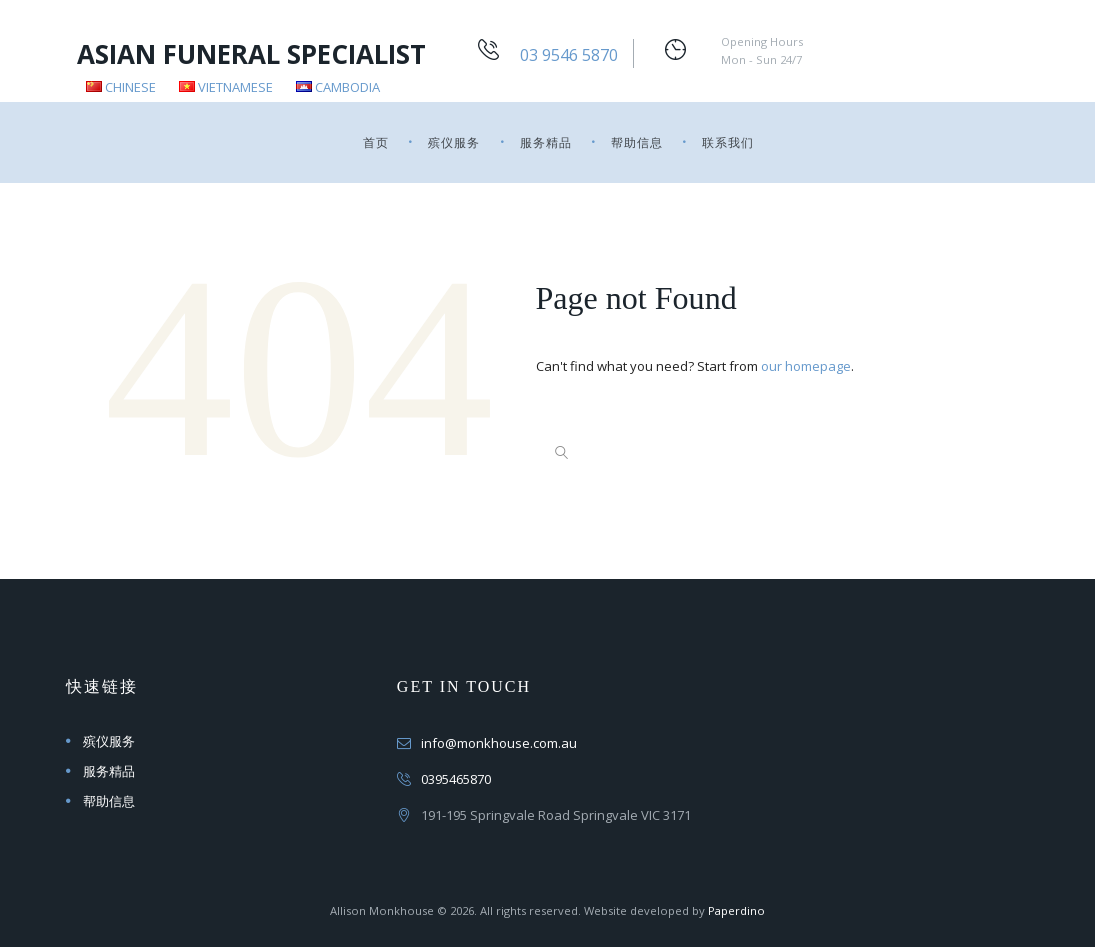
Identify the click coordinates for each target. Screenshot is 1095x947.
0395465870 (456, 779)
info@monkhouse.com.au (499, 743)
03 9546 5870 (569, 55)
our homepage (806, 366)
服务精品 (546, 142)
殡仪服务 (454, 142)
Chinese (121, 87)
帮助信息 (637, 142)
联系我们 (728, 142)
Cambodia (338, 87)
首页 (376, 142)
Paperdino (736, 910)
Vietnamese (226, 87)
